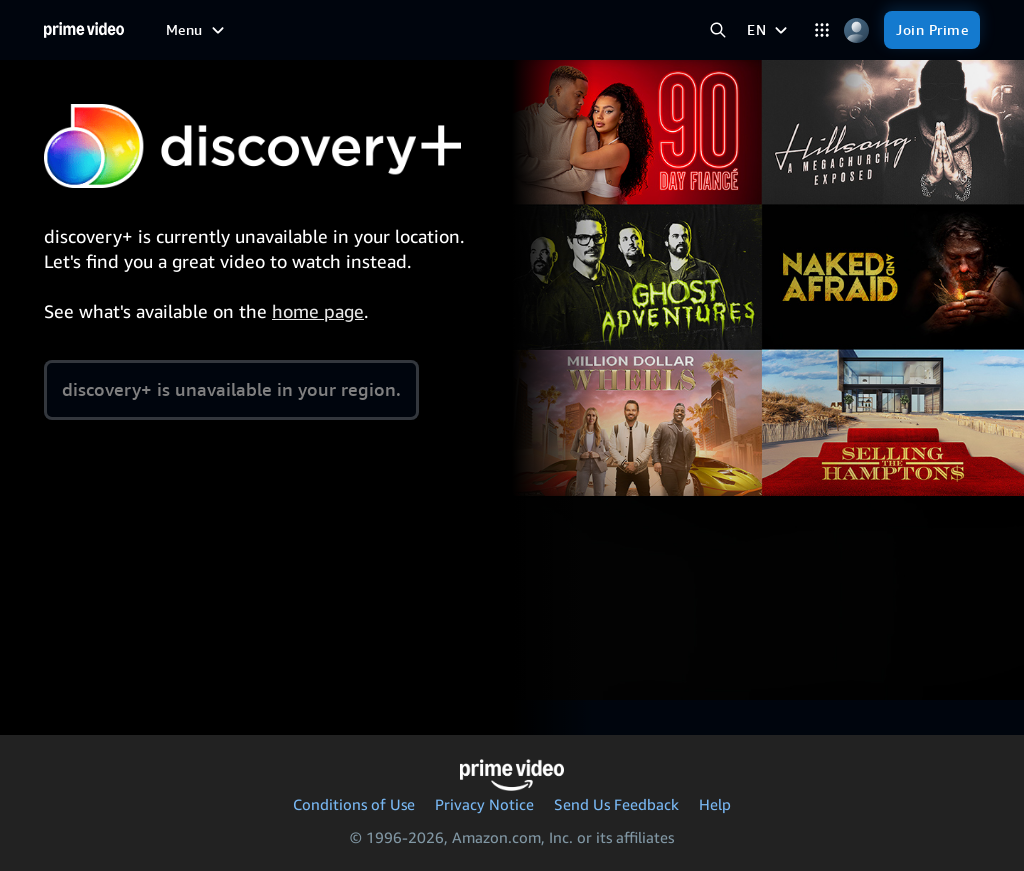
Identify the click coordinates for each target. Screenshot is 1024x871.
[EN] (769, 30)
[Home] (84, 30)
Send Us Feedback (616, 804)
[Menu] (197, 30)
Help (715, 804)
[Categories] (821, 30)
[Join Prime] (932, 30)
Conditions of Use (354, 804)
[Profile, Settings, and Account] (856, 30)
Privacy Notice (484, 804)
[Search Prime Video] (717, 30)
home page (318, 311)
